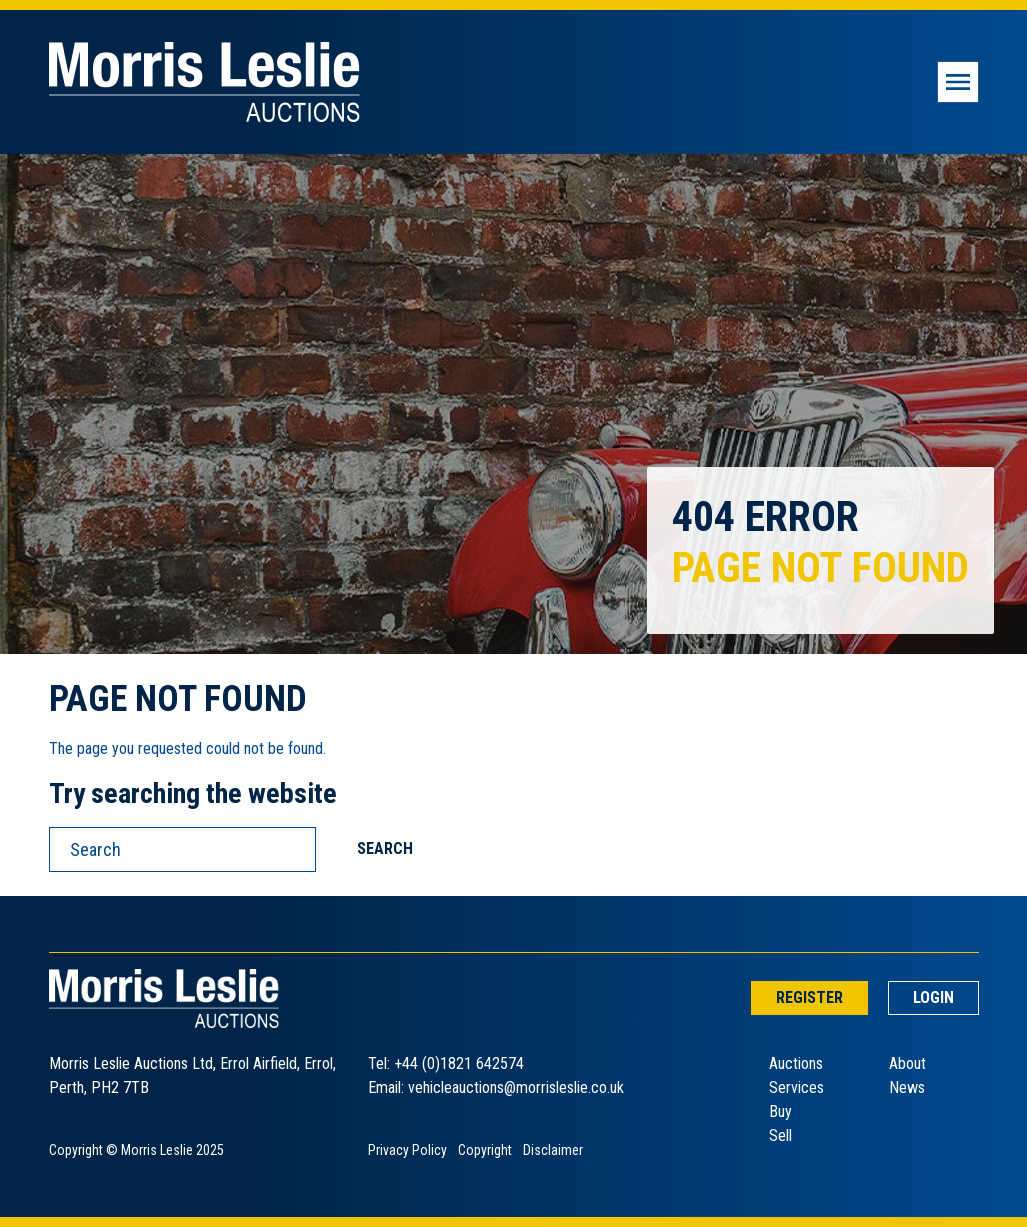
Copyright (485, 1150)
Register (809, 997)
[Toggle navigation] (958, 82)
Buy (780, 1111)
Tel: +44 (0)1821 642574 (446, 1063)
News (907, 1087)
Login (933, 997)
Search (385, 848)
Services (796, 1087)
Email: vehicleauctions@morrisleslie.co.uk (496, 1087)
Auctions (796, 1063)
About (907, 1063)
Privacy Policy (407, 1150)
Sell (780, 1135)
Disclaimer (553, 1150)
